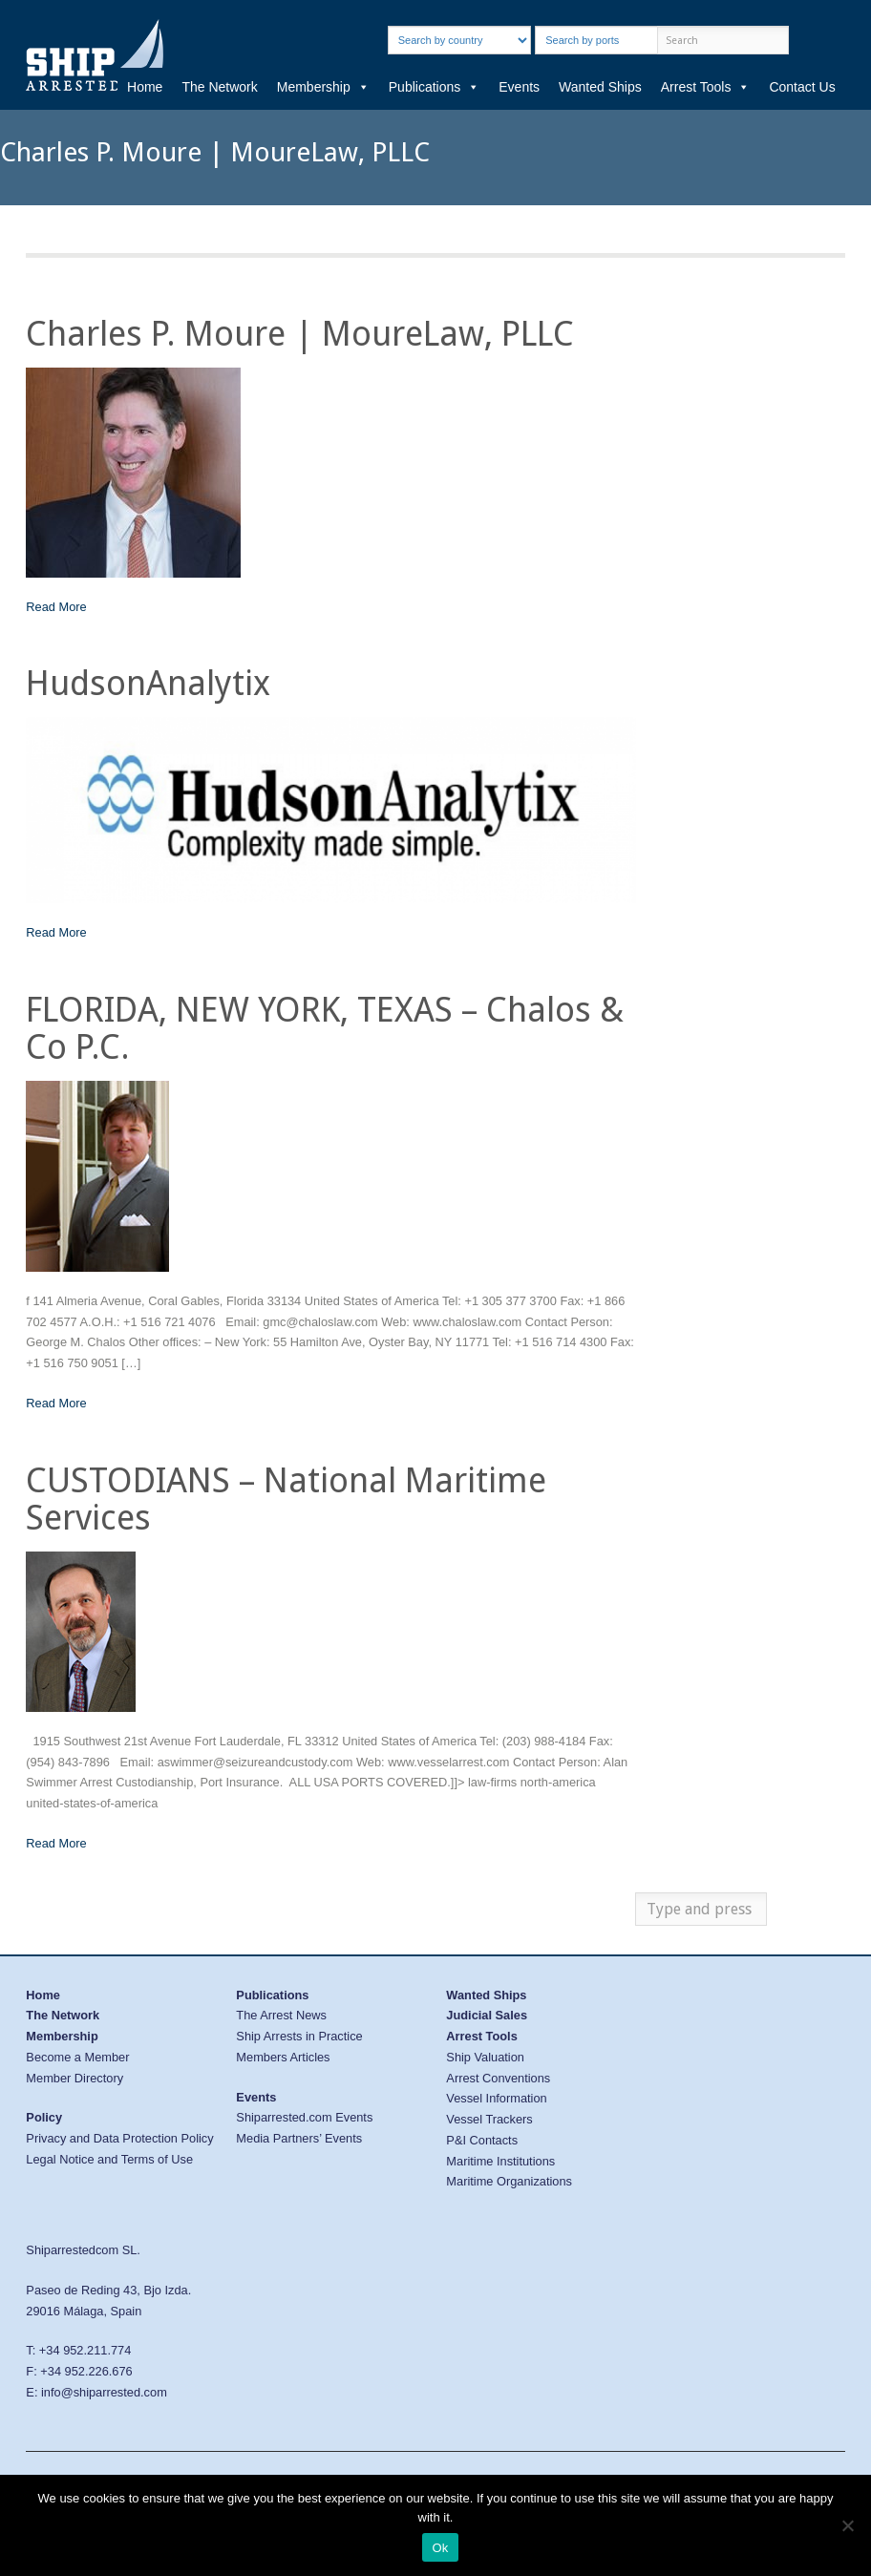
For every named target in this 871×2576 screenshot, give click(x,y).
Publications (434, 87)
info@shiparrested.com (104, 2392)
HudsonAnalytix (148, 683)
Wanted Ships (600, 87)
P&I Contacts (482, 2140)
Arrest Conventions (498, 2078)
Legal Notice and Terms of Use (109, 2159)
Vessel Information (496, 2098)
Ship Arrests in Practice (299, 2036)
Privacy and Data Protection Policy (119, 2138)
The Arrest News (281, 2015)
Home (144, 87)
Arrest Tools (706, 87)
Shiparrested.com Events (304, 2117)
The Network (219, 87)
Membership (323, 87)
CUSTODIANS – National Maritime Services (286, 1499)
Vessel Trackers (489, 2119)
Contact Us (802, 87)
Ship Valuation (485, 2057)
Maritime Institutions (500, 2161)
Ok (440, 2548)
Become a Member (77, 2057)
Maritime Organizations (509, 2181)
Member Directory (74, 2078)
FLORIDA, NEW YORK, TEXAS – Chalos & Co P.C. (325, 1028)
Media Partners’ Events (299, 2138)
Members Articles (282, 2057)
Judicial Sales (486, 2015)
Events (519, 87)
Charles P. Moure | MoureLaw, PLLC (300, 333)
